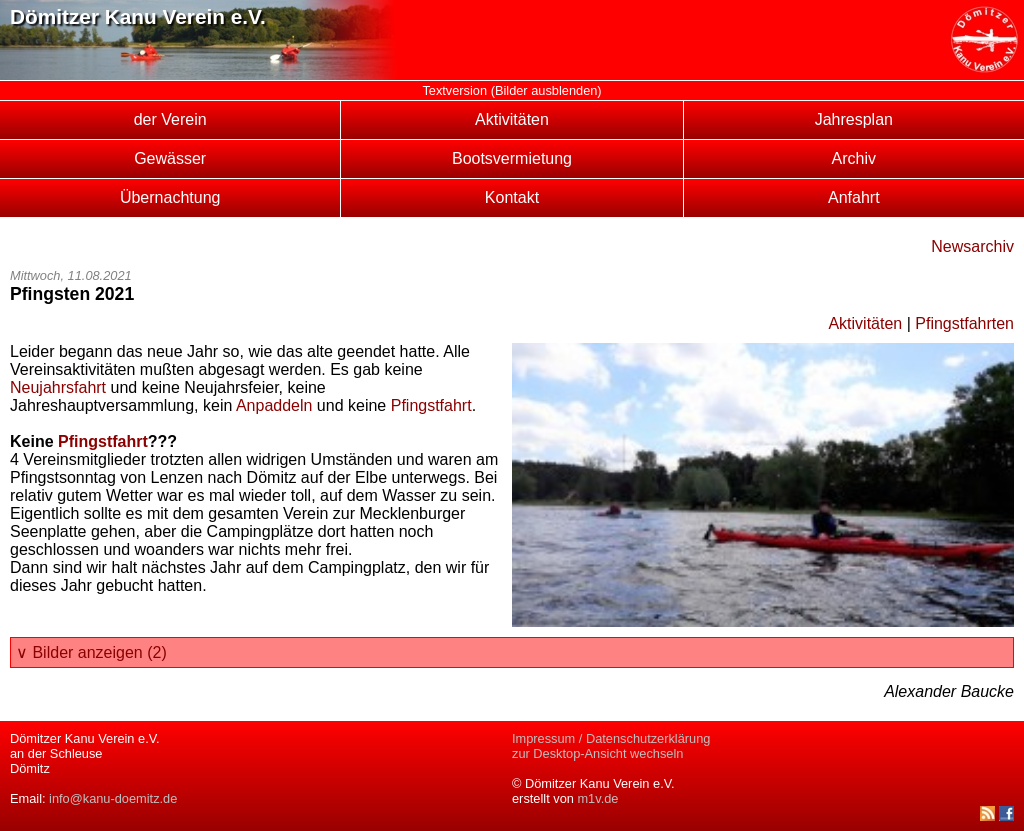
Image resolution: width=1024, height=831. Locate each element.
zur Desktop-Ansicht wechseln (597, 753)
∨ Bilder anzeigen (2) (91, 652)
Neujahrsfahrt (58, 387)
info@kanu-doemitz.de (113, 798)
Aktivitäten (512, 119)
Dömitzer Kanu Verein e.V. (138, 16)
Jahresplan (854, 119)
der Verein (170, 119)
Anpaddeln (274, 405)
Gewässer (170, 158)
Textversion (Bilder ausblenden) (511, 90)
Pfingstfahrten (964, 323)
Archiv (854, 158)
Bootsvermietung (512, 158)
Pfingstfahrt (431, 405)
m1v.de (597, 798)
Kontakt (512, 197)
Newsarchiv (972, 246)
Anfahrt (854, 197)
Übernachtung (170, 197)
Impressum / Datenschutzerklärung (611, 738)
